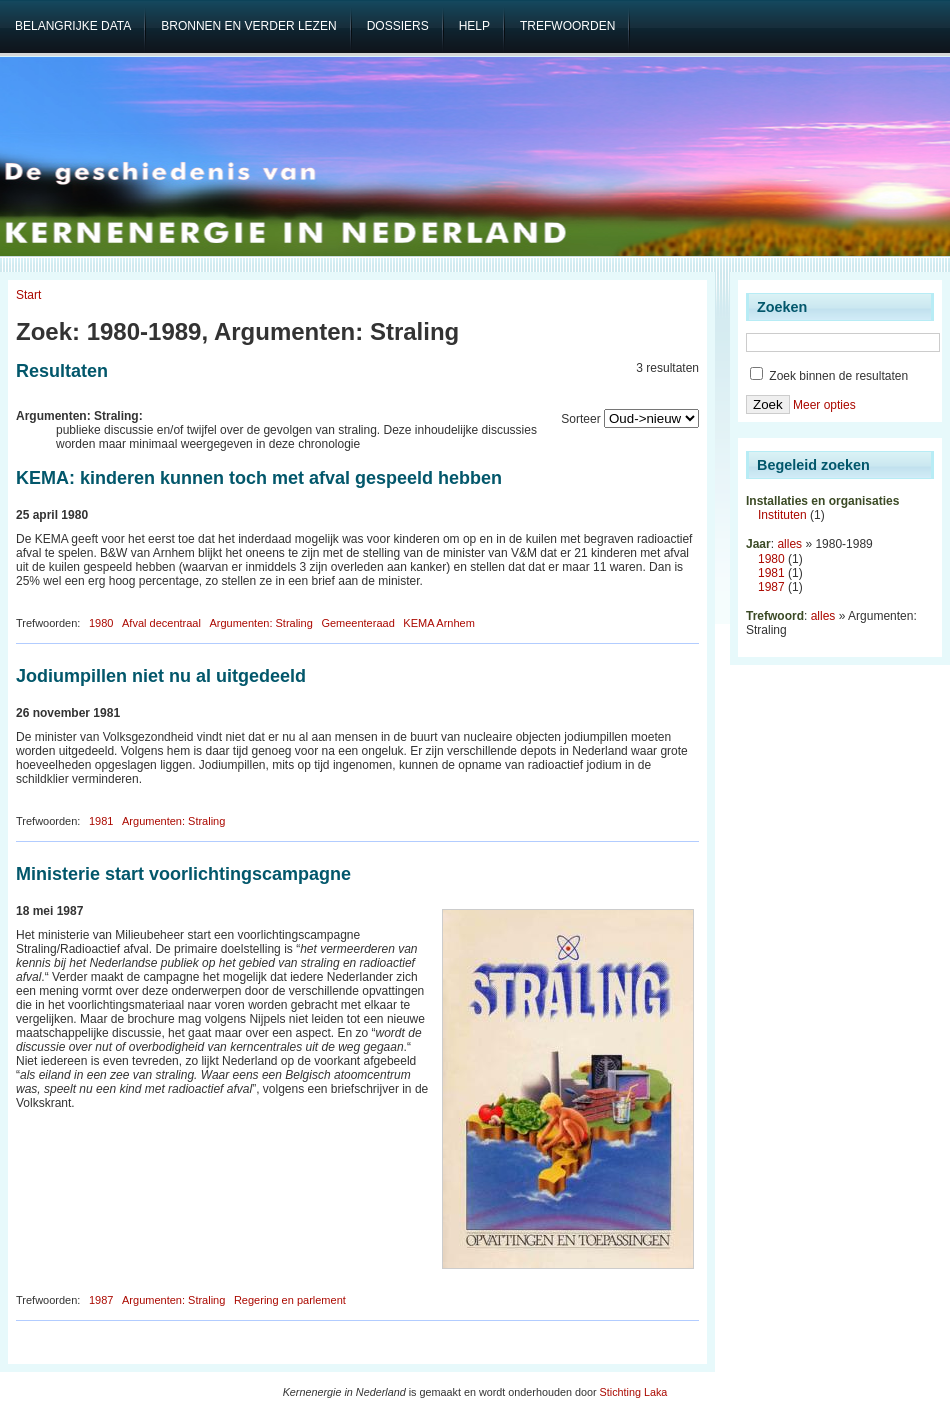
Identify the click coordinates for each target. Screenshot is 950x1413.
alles (789, 544)
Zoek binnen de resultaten (829, 376)
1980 (101, 623)
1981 (101, 821)
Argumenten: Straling (260, 623)
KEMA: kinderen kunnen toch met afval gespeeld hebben (259, 478)
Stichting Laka (634, 1392)
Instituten (782, 515)
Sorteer (580, 419)
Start (28, 295)
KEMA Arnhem (439, 623)
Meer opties (824, 405)
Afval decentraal (161, 623)
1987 (101, 1300)
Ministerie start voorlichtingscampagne (183, 874)
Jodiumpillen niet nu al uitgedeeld (161, 676)
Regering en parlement (290, 1300)
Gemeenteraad (357, 623)
